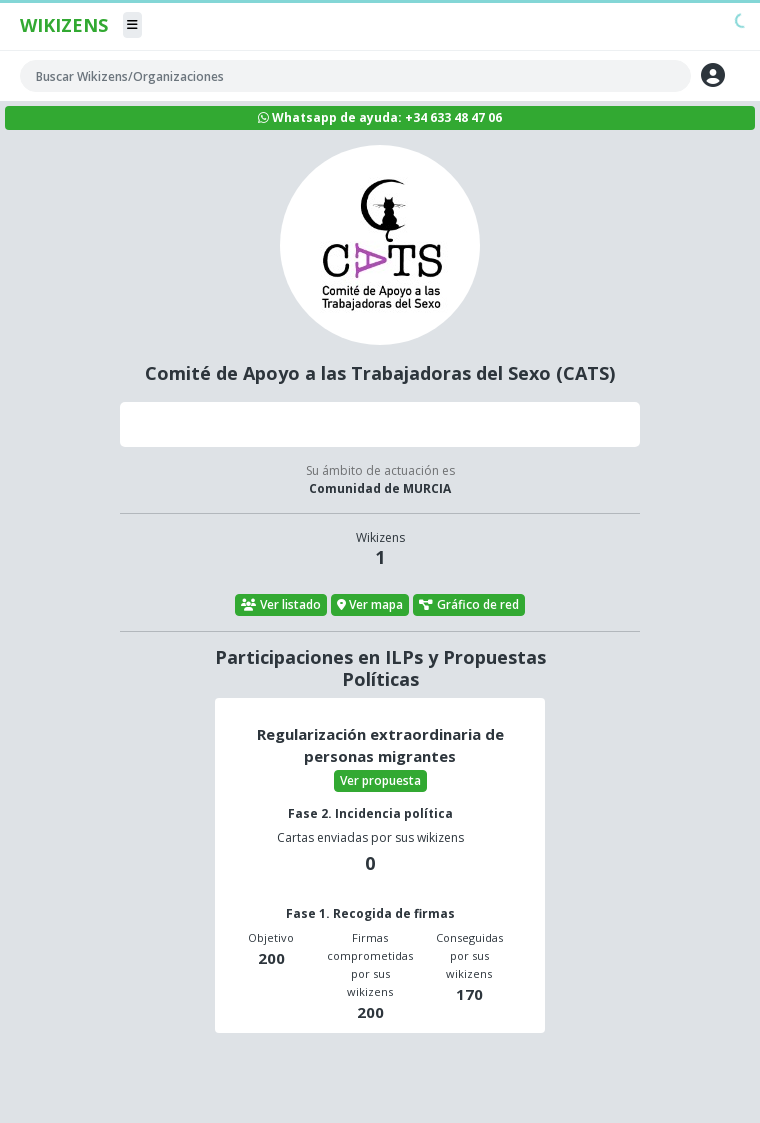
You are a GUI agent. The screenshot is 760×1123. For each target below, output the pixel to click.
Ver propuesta (380, 780)
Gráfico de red (469, 604)
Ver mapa (370, 604)
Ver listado (281, 604)
